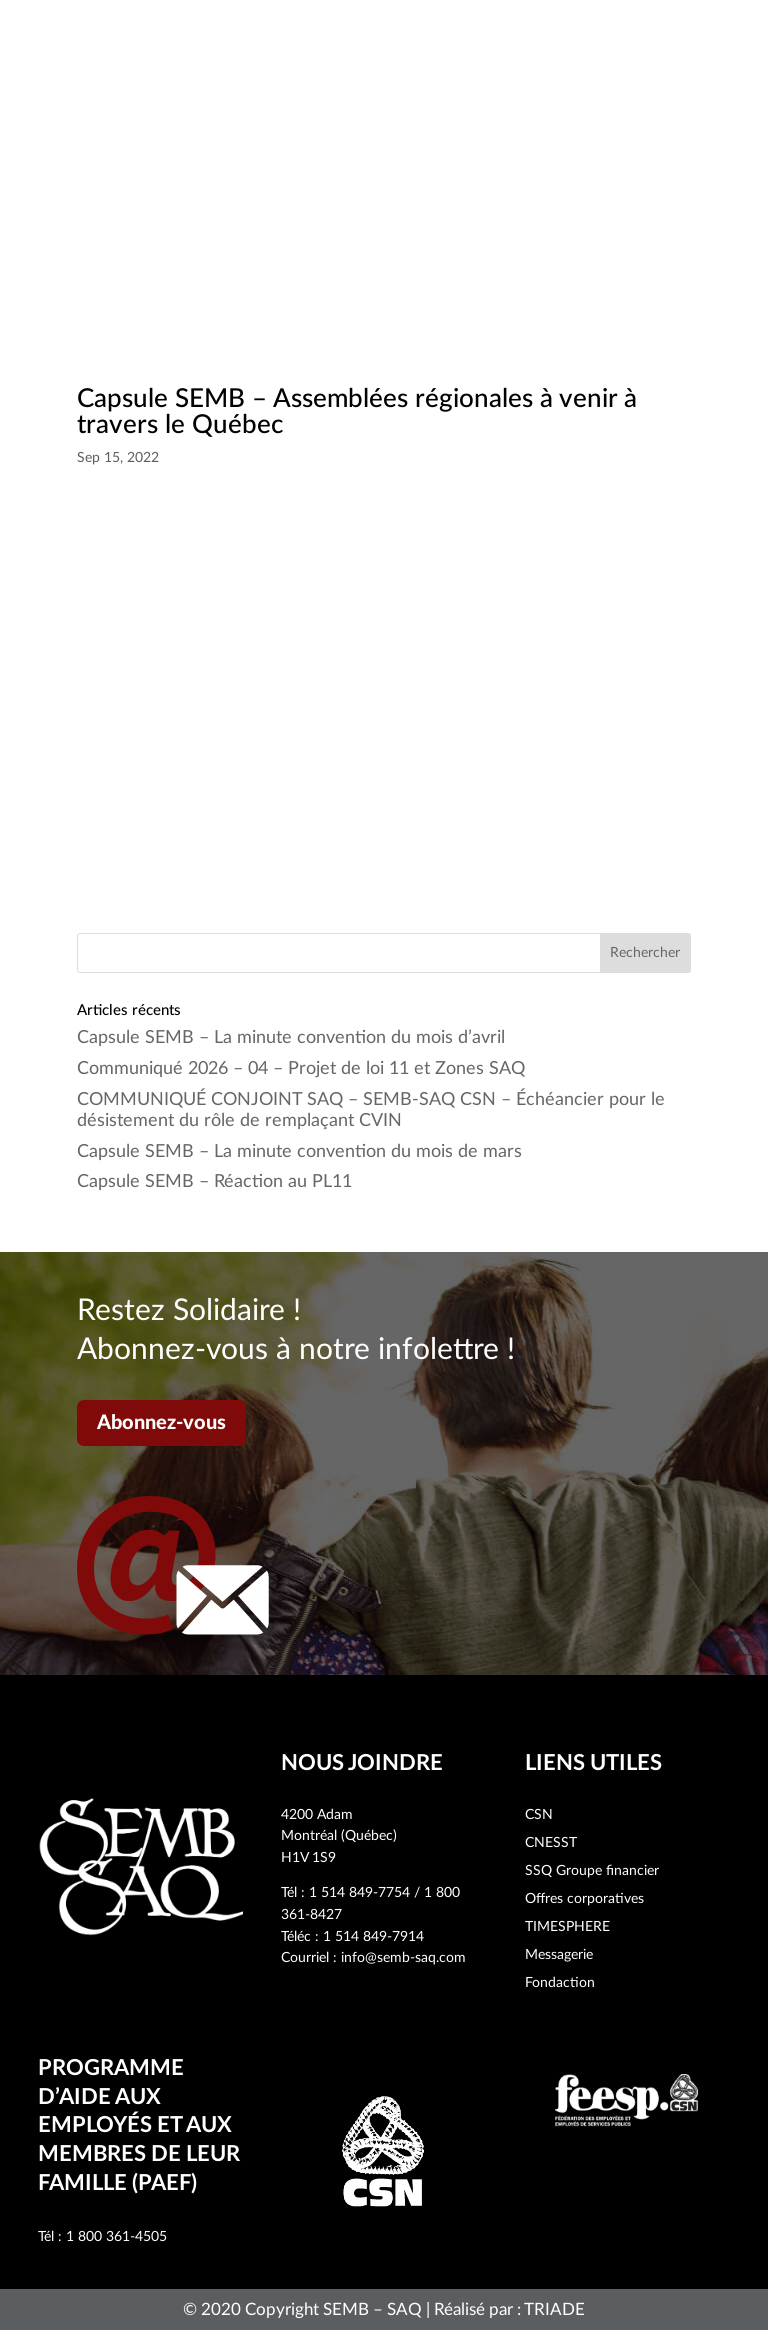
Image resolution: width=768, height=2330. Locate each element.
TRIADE (554, 2309)
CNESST (551, 1843)
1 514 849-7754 (359, 1893)
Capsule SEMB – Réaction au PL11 (214, 1182)
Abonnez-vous (161, 1423)
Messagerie (559, 1955)
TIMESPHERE (567, 1927)
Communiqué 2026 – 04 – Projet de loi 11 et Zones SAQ (301, 1069)
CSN (539, 1815)
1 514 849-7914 (373, 1937)
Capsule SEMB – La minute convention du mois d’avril (291, 1038)
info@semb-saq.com (403, 1958)
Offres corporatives (584, 1899)
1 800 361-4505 (116, 2237)
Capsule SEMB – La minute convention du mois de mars (299, 1152)
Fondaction (560, 1983)
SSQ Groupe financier (592, 1871)
